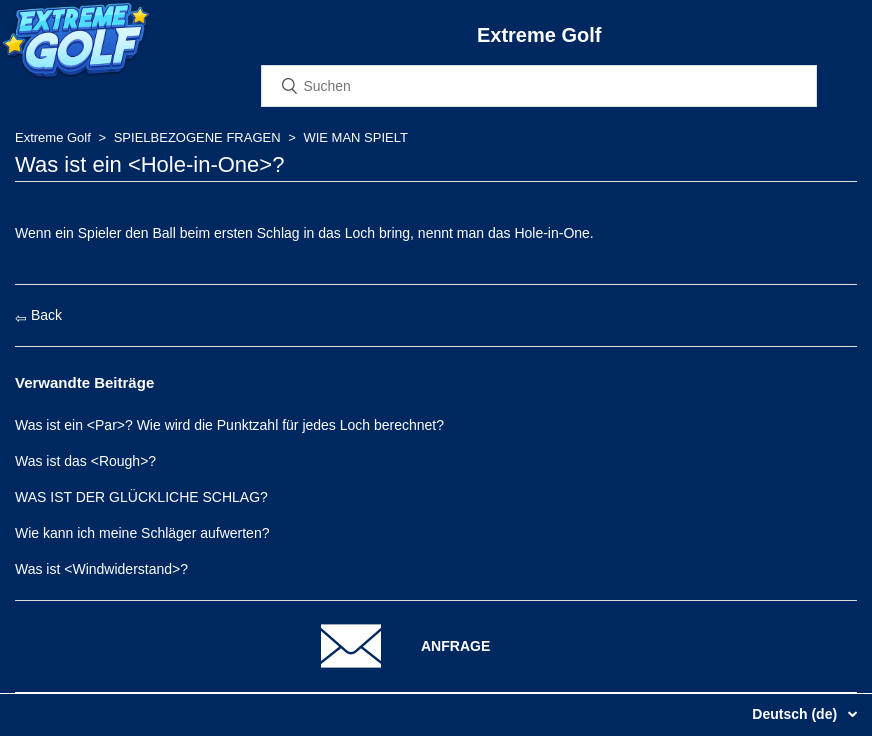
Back (38, 315)
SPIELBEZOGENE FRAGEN (197, 137)
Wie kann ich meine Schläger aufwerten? (142, 533)
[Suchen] (539, 86)
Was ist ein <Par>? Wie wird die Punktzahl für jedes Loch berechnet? (229, 425)
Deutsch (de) (796, 714)
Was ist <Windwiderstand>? (101, 569)
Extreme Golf (53, 137)
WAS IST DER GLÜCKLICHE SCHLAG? (141, 497)
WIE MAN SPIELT (355, 137)
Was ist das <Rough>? (85, 461)
